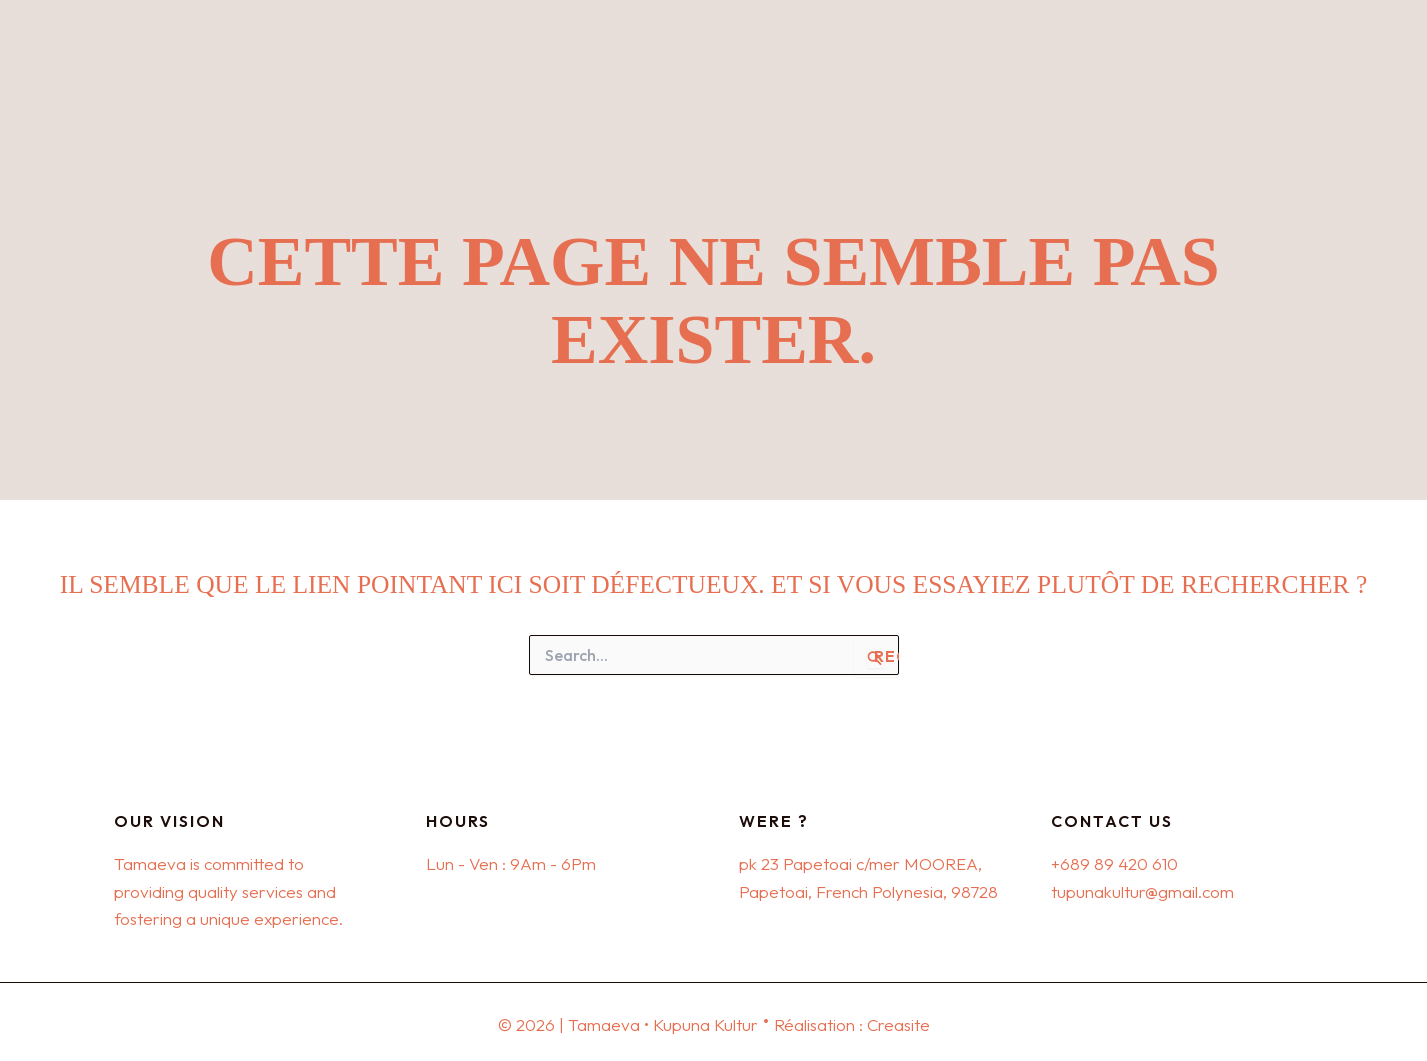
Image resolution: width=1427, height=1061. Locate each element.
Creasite (898, 1024)
